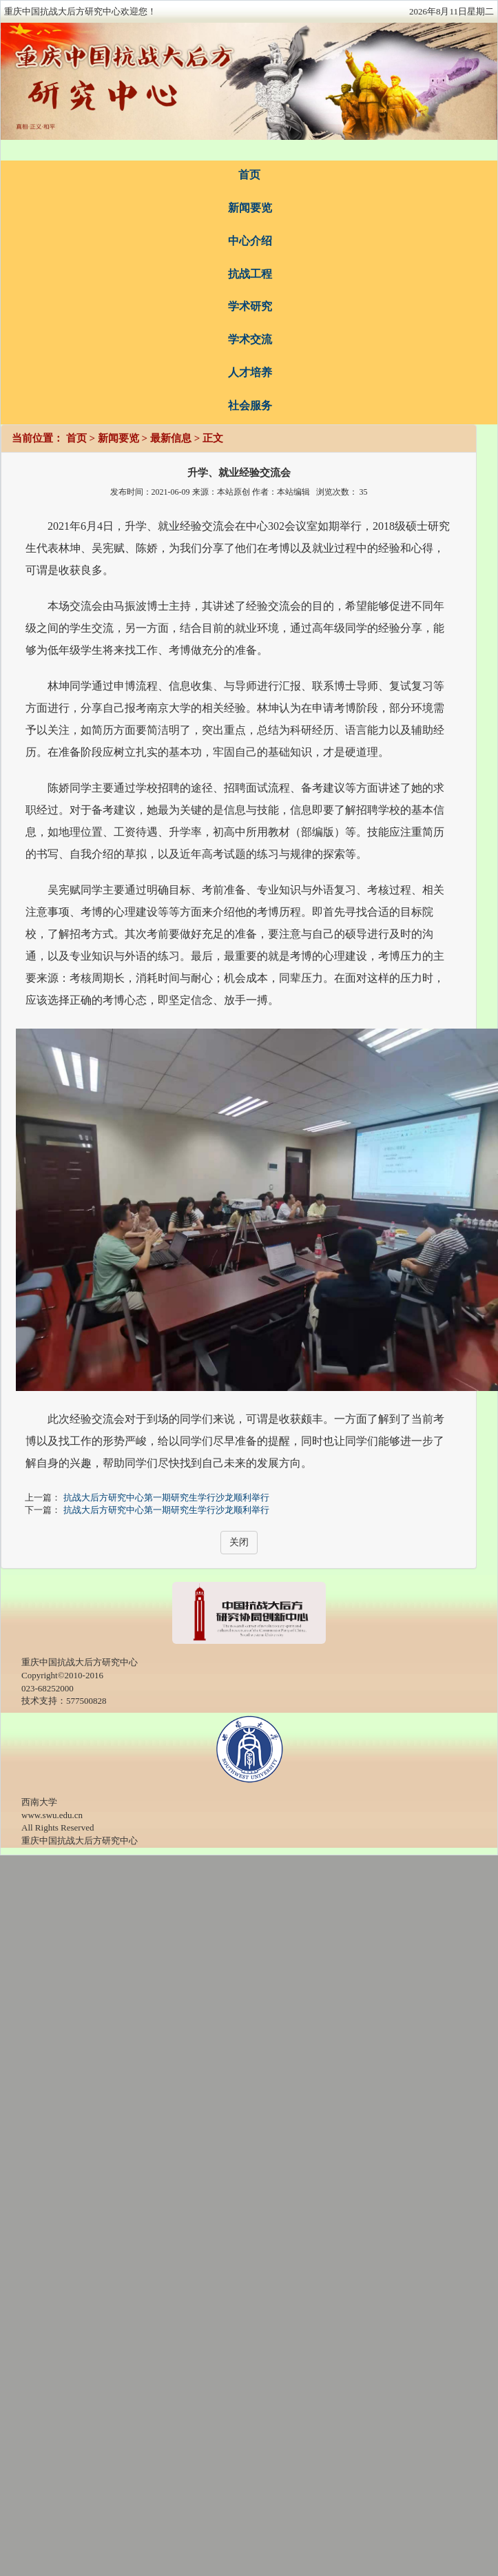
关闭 (239, 1542)
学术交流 (250, 339)
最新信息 (170, 438)
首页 (249, 175)
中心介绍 (250, 241)
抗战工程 (250, 274)
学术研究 (250, 306)
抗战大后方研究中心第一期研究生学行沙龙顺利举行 (166, 1497)
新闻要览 (250, 208)
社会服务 (250, 405)
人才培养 (250, 372)
